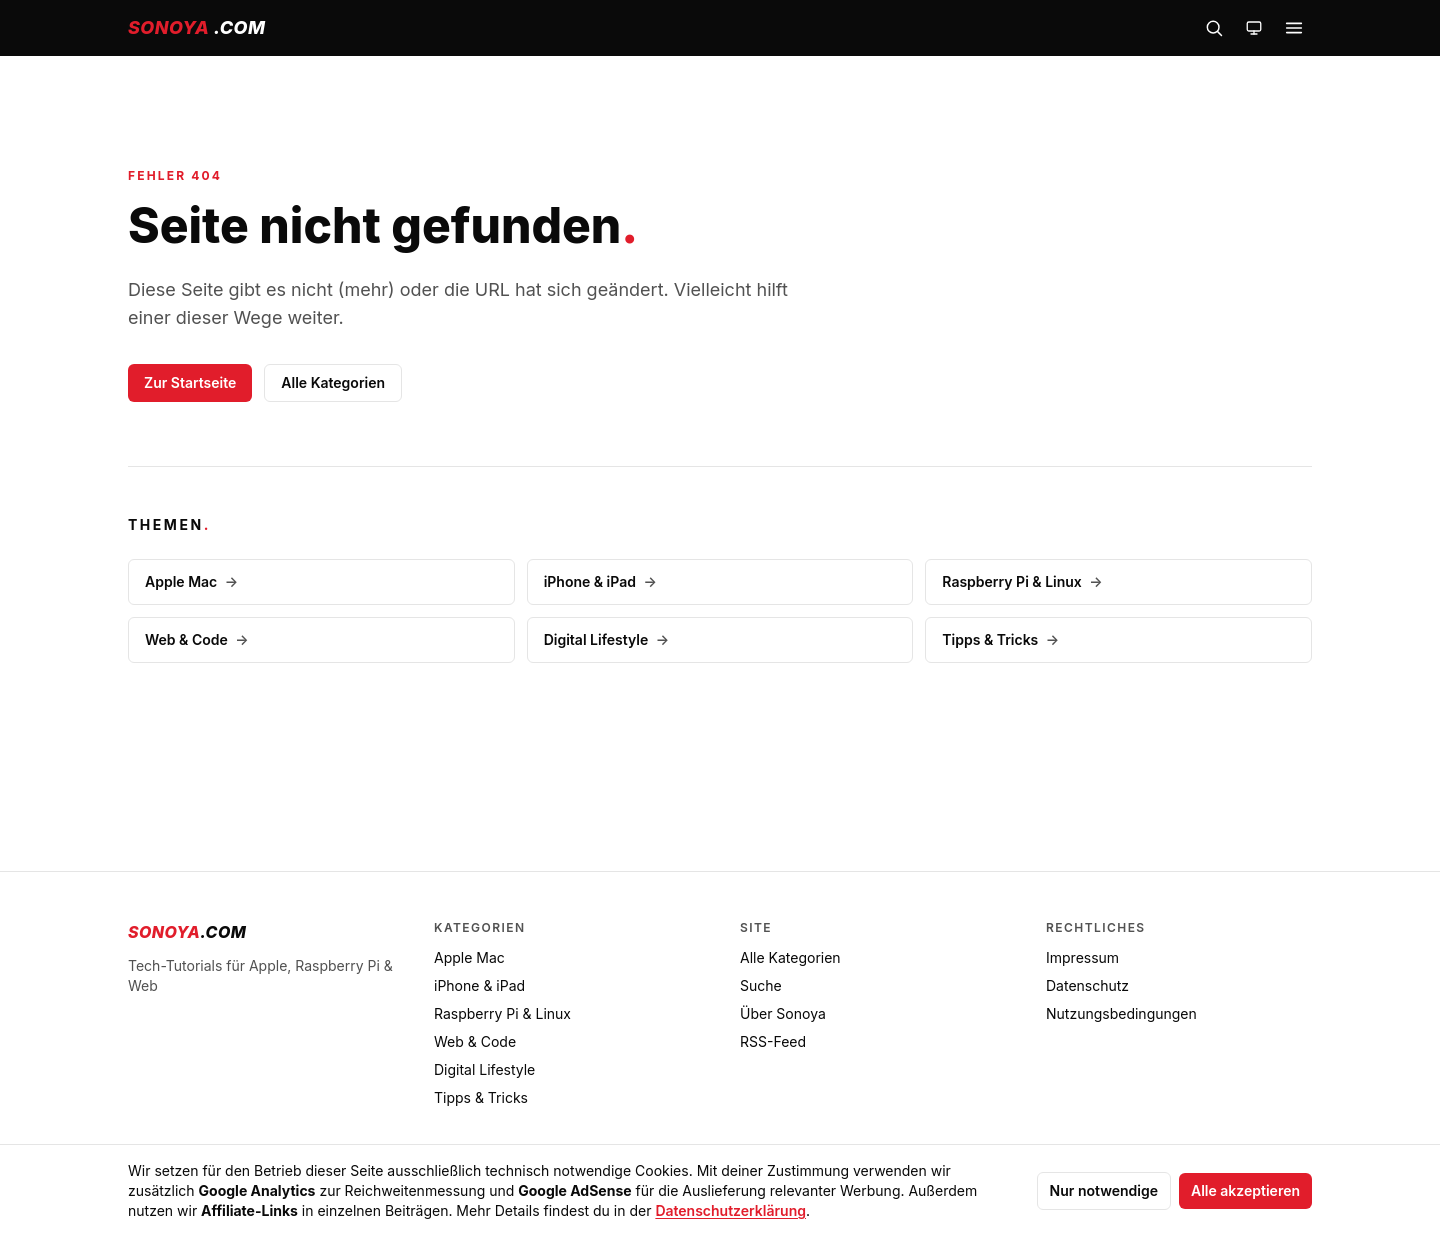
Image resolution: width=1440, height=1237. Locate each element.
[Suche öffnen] (1214, 28)
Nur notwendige (1104, 1190)
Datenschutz (1087, 985)
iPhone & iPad (600, 581)
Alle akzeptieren (1245, 1190)
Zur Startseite (190, 382)
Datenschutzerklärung (730, 1210)
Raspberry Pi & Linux (1022, 581)
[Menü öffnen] (1294, 28)
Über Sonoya (783, 1013)
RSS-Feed (773, 1041)
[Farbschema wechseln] (1254, 28)
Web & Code (197, 639)
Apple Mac (191, 581)
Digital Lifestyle (606, 639)
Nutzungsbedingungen (1121, 1013)
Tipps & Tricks (1000, 639)
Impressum (1082, 957)
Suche (761, 985)
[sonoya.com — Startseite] (196, 28)
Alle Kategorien (333, 382)
